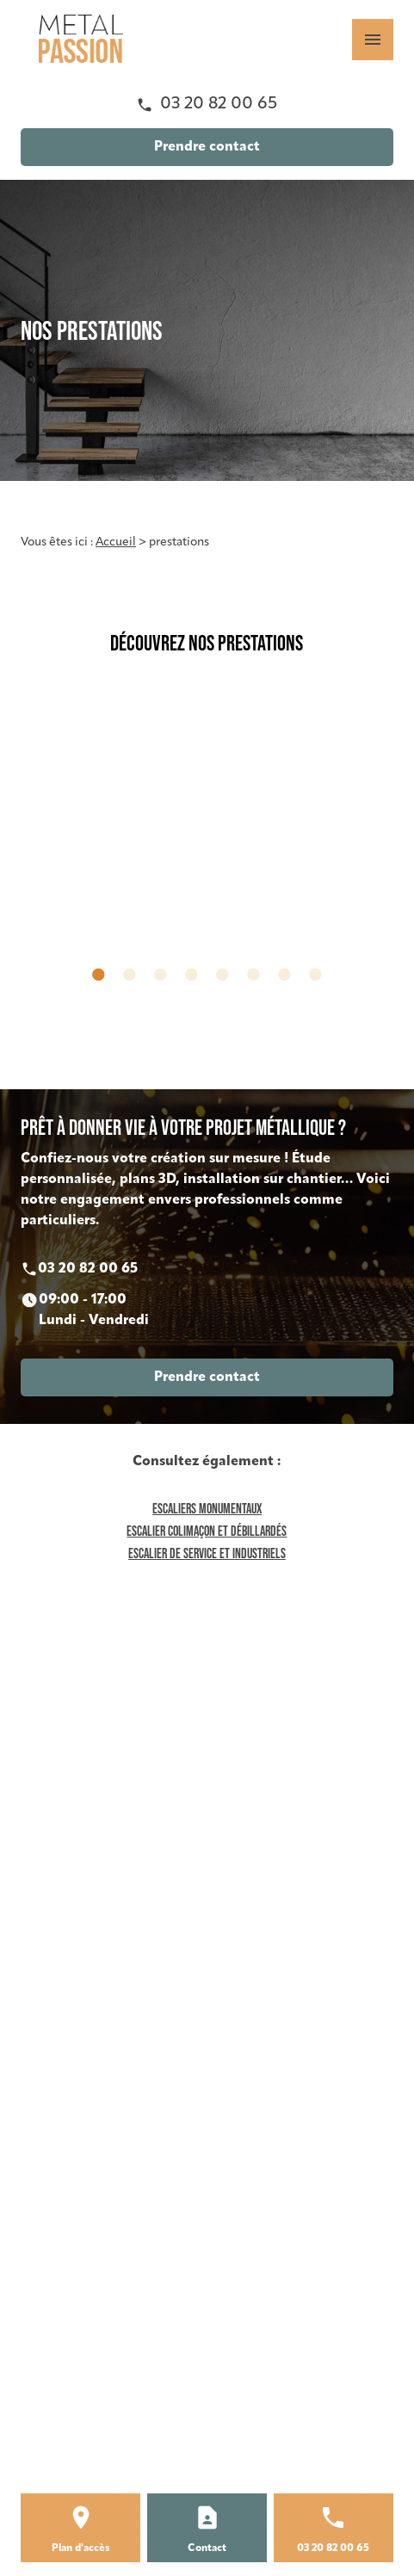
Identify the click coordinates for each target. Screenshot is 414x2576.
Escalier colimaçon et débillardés (207, 1530)
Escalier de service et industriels (207, 1553)
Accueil (116, 542)
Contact (207, 2548)
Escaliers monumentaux (207, 1508)
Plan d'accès (81, 2548)
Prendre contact (207, 147)
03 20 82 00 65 (218, 104)
